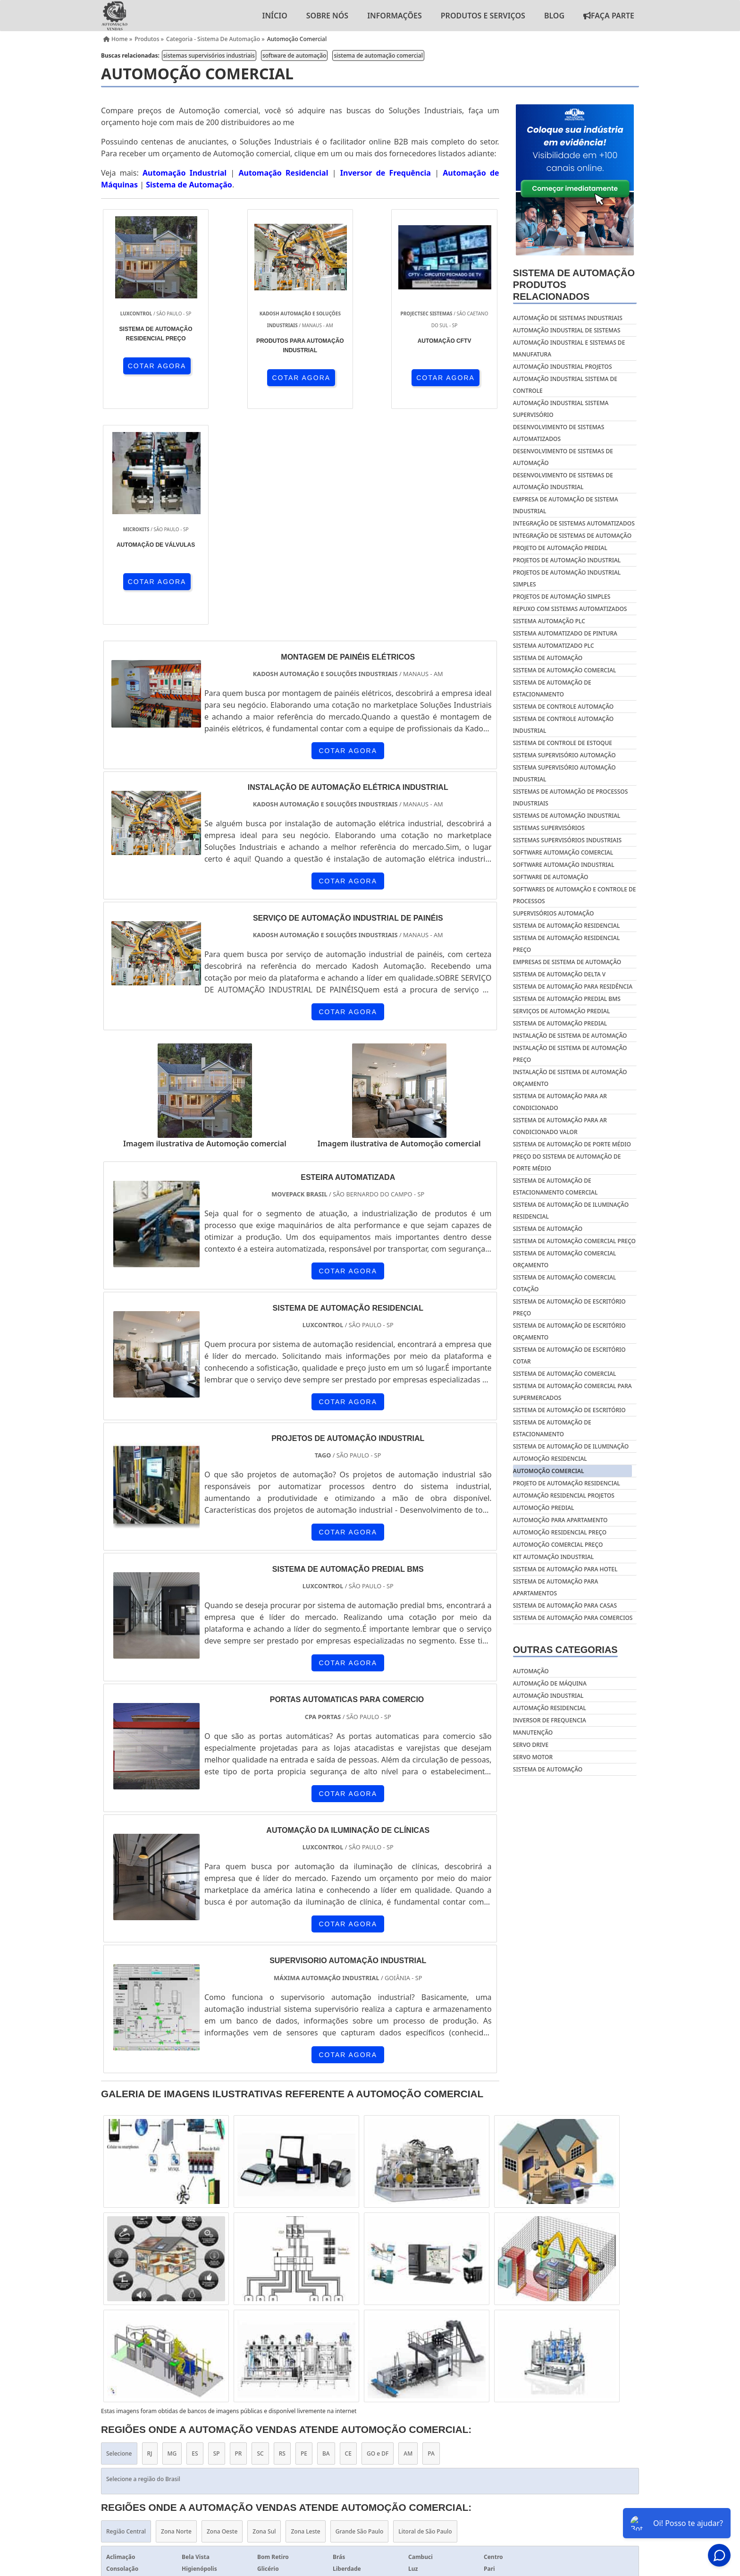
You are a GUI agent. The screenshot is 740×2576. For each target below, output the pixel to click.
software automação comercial (563, 852)
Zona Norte (176, 2316)
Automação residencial (549, 1708)
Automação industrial (548, 1696)
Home (412, 2471)
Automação (531, 1671)
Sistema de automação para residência (572, 987)
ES (195, 2238)
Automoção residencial (550, 1459)
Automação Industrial (185, 173)
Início (274, 15)
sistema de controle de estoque (562, 743)
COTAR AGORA (152, 365)
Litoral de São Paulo (425, 2316)
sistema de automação (547, 658)
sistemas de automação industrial (567, 816)
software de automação (294, 55)
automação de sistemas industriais (567, 318)
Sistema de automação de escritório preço (569, 1307)
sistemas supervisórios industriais (209, 55)
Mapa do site (613, 2471)
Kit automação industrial (553, 1557)
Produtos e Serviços (483, 15)
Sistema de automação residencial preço (566, 944)
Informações (394, 15)
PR (238, 2238)
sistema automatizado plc (553, 646)
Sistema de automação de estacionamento (552, 1428)
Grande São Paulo (360, 2316)
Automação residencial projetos (563, 1495)
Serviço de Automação (370, 2442)
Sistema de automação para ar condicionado (560, 1102)
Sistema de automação (547, 1229)
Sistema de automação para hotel (565, 1569)
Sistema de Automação (189, 184)
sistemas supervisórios (549, 828)
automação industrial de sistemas (567, 330)
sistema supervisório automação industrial (564, 773)
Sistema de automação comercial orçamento (564, 1259)
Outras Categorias (565, 1649)
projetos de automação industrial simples (567, 578)
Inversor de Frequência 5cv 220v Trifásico (316, 2422)
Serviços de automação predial (561, 1011)
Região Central (126, 2316)
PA (431, 2238)
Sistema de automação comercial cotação (564, 1283)
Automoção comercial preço (558, 1545)
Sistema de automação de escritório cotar (569, 1355)
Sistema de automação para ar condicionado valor (560, 1126)
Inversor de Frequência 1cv (446, 2422)
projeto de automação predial (560, 548)
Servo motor (533, 1757)
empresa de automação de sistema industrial (565, 505)
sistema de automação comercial (378, 55)
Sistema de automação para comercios (573, 1618)
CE (348, 2238)
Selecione (119, 2238)
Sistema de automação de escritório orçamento (569, 1331)
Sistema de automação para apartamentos (555, 1587)
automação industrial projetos (562, 367)
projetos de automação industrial (567, 560)
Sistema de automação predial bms (567, 999)
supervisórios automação (553, 913)
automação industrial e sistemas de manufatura (569, 348)
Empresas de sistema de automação (567, 962)
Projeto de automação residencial (566, 1483)
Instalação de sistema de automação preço (570, 1054)
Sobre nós (327, 15)
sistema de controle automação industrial (563, 725)
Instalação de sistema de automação (570, 1036)
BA (326, 2238)
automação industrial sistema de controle (565, 385)
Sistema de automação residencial (566, 926)
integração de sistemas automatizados (574, 523)
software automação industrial (563, 865)
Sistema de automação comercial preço (574, 1241)
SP (216, 2238)
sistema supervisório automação (564, 755)
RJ (149, 2238)
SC (260, 2238)
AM (408, 2238)
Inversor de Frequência (385, 173)
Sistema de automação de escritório (569, 1410)
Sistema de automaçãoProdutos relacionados (574, 285)
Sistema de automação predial (560, 1023)
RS (282, 2238)
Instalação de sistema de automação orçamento (570, 1078)
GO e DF (377, 2238)
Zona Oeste (222, 2316)
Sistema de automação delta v (559, 974)
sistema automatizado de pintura (565, 633)
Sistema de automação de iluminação (571, 1446)
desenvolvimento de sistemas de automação (563, 457)
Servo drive (530, 1745)
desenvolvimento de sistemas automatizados (559, 433)
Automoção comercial (548, 1471)
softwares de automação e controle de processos (574, 895)
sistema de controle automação (563, 707)
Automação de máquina (550, 1683)
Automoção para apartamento (560, 1520)
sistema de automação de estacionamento (552, 688)
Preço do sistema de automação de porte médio (567, 1162)
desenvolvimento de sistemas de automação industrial (563, 481)
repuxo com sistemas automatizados (570, 609)
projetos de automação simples (562, 597)
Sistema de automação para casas (565, 1606)
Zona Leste (305, 2316)
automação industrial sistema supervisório (561, 409)
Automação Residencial (283, 173)
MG (172, 2238)
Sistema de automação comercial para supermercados (572, 1392)
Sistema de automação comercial (564, 1374)
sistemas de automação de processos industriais (570, 797)
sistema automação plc (549, 621)
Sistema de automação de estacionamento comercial (555, 1186)
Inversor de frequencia (549, 1720)
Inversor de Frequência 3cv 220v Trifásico (163, 2422)
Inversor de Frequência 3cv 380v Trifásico (575, 2422)
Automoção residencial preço (559, 1532)
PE (304, 2238)
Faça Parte (608, 16)
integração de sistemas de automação (572, 536)
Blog (554, 15)
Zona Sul (264, 2316)
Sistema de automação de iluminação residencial (571, 1210)
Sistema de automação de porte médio (572, 1144)
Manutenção (533, 1733)
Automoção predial (543, 1508)
